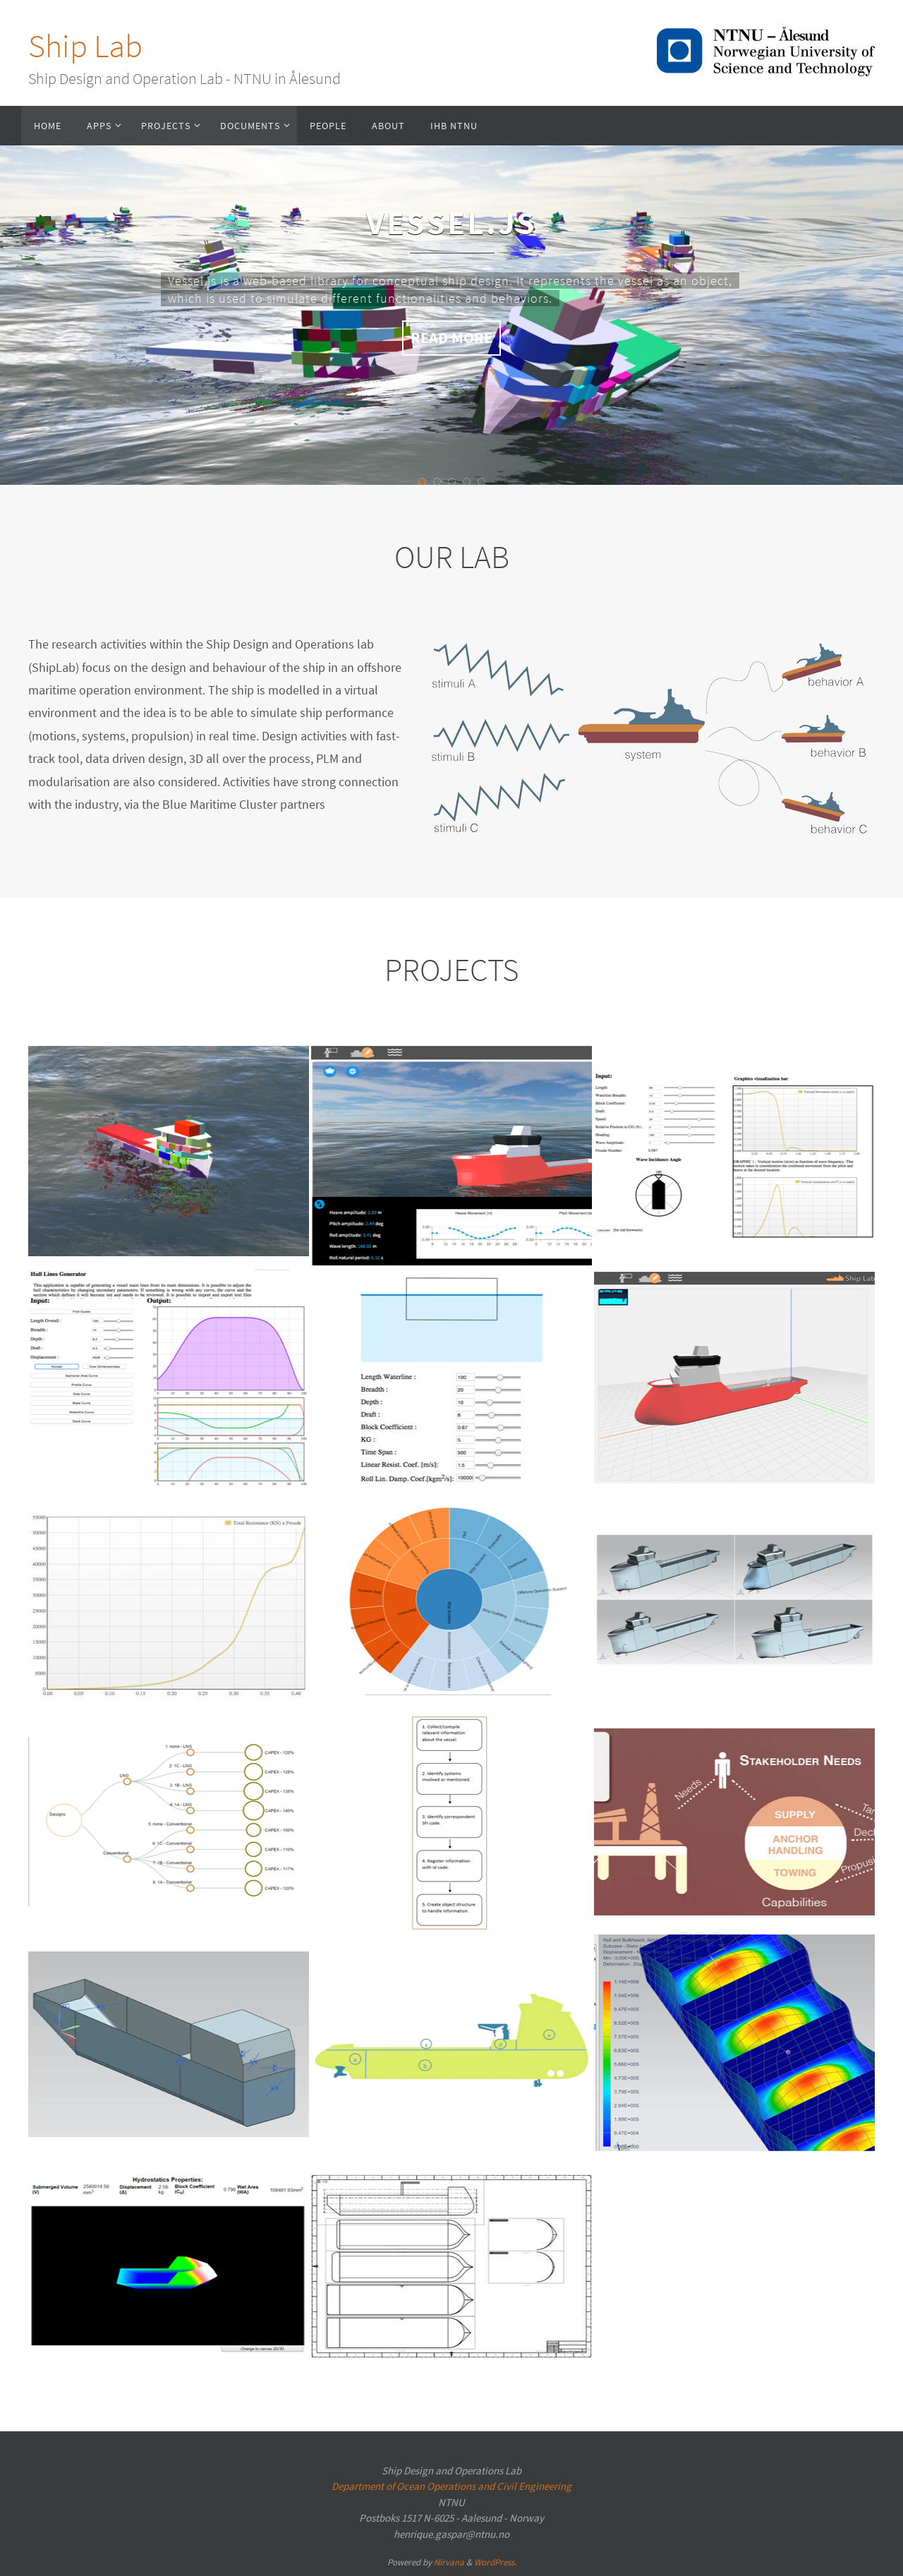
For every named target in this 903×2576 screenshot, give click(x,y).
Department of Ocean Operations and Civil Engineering (451, 2486)
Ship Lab (85, 45)
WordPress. (495, 2562)
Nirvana (449, 2562)
